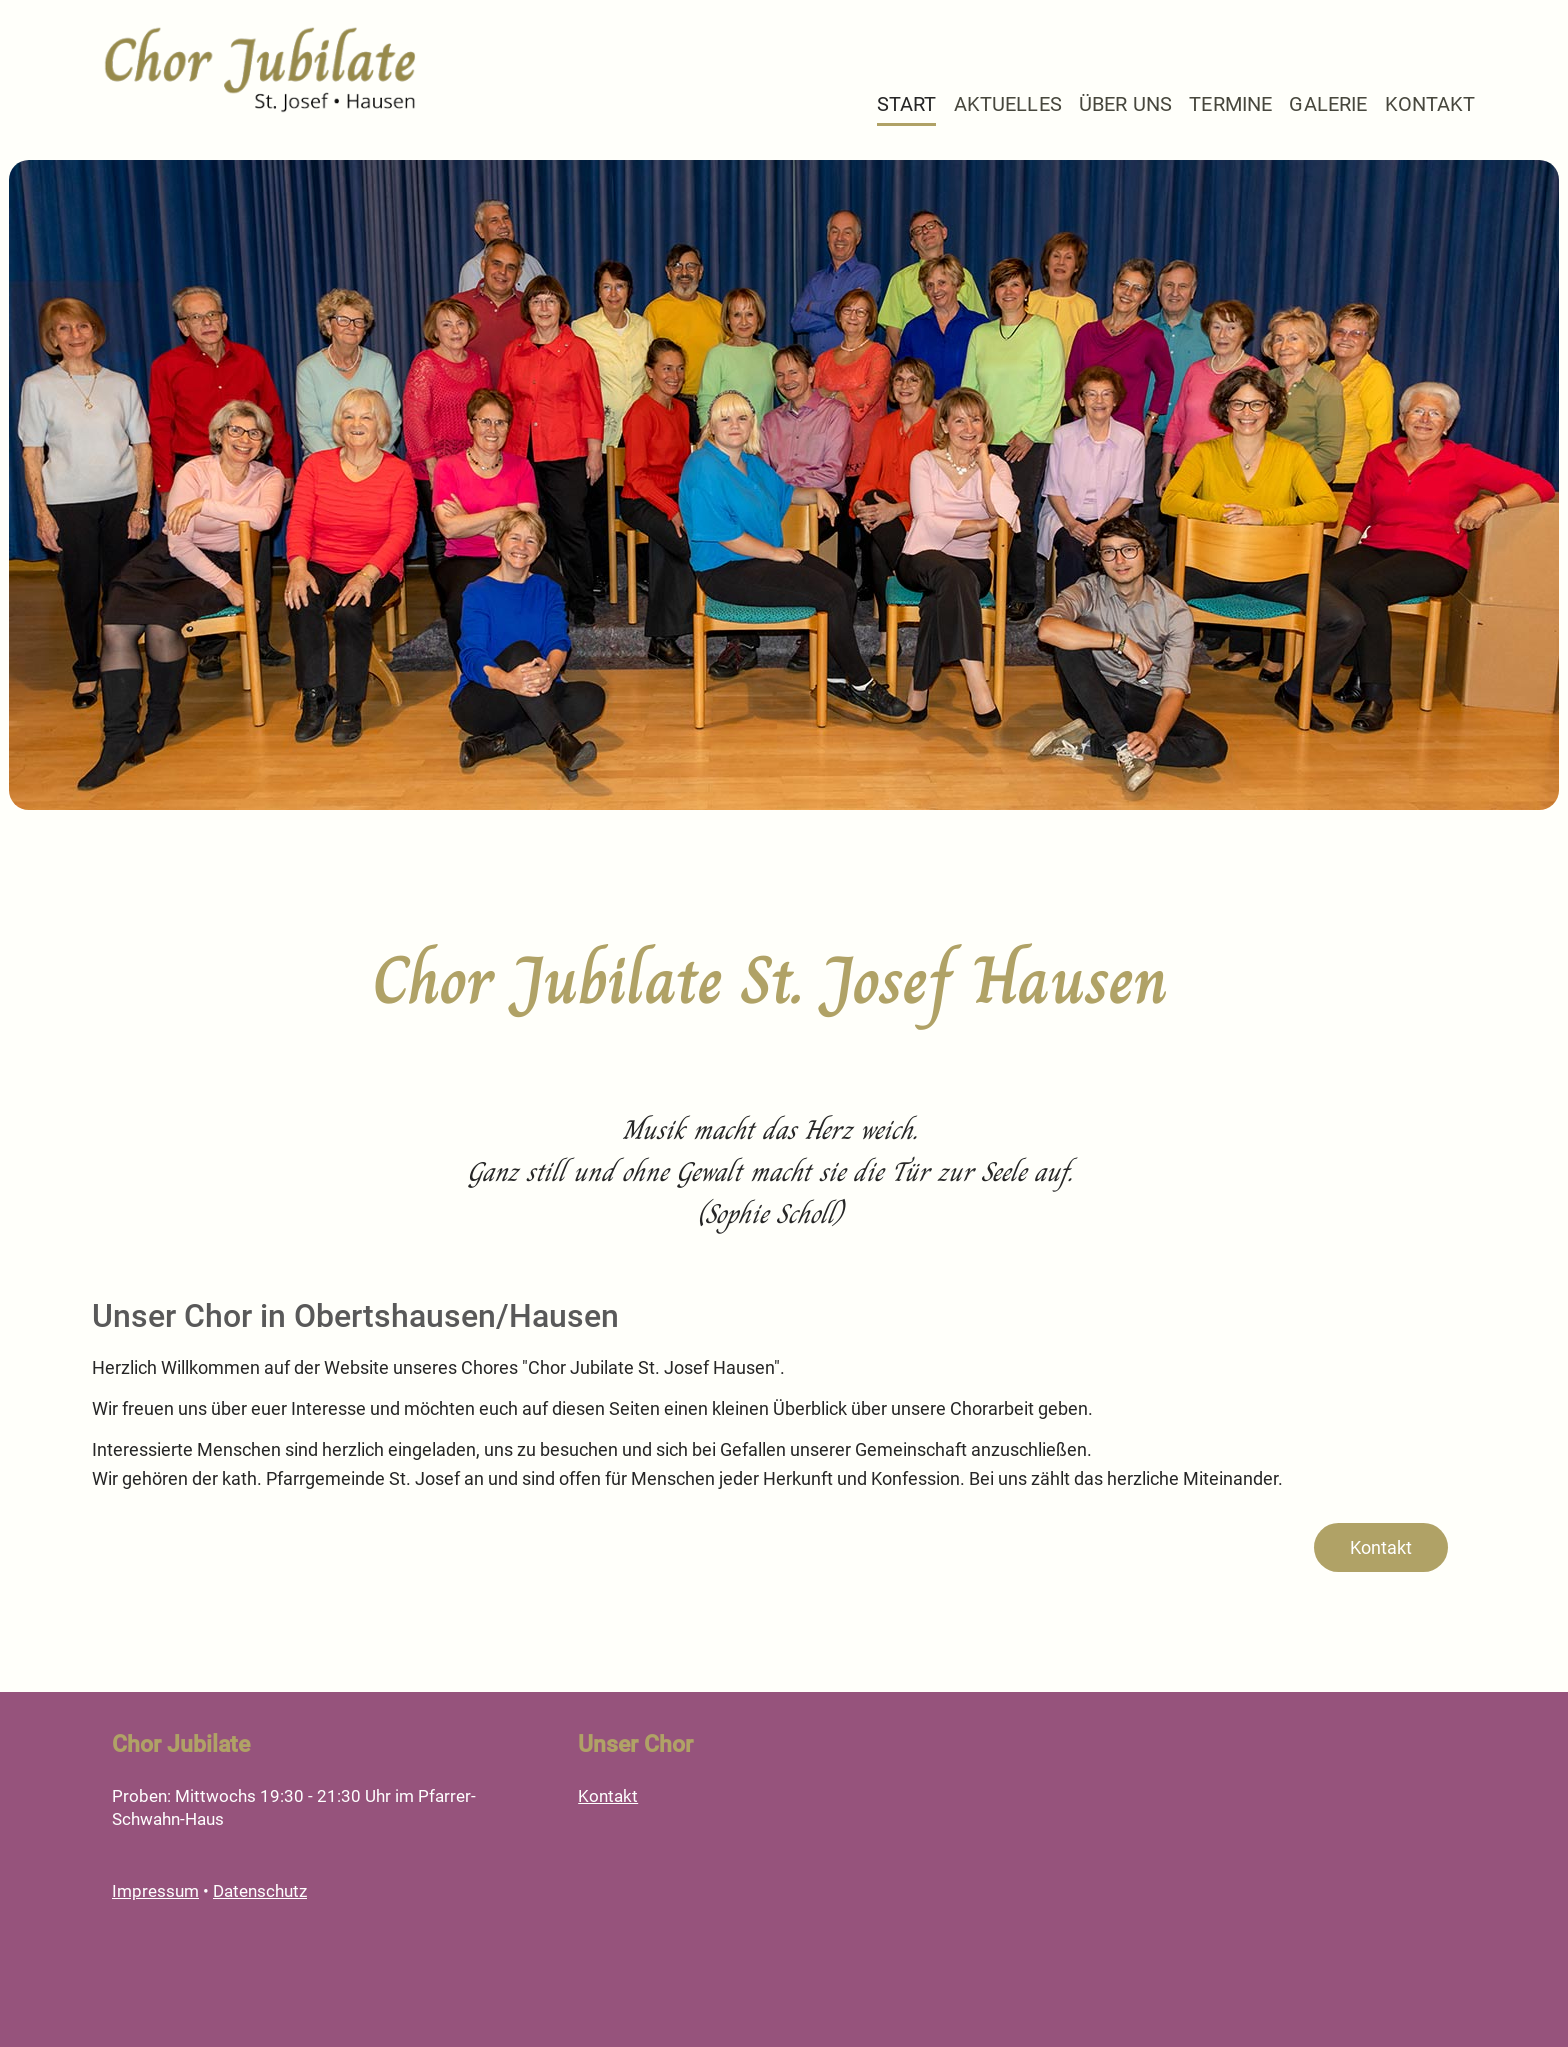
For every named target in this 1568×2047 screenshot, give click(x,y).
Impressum (155, 1891)
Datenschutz (260, 1891)
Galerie (1328, 104)
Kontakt (1430, 104)
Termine (1230, 104)
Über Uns (1125, 104)
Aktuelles (1008, 104)
